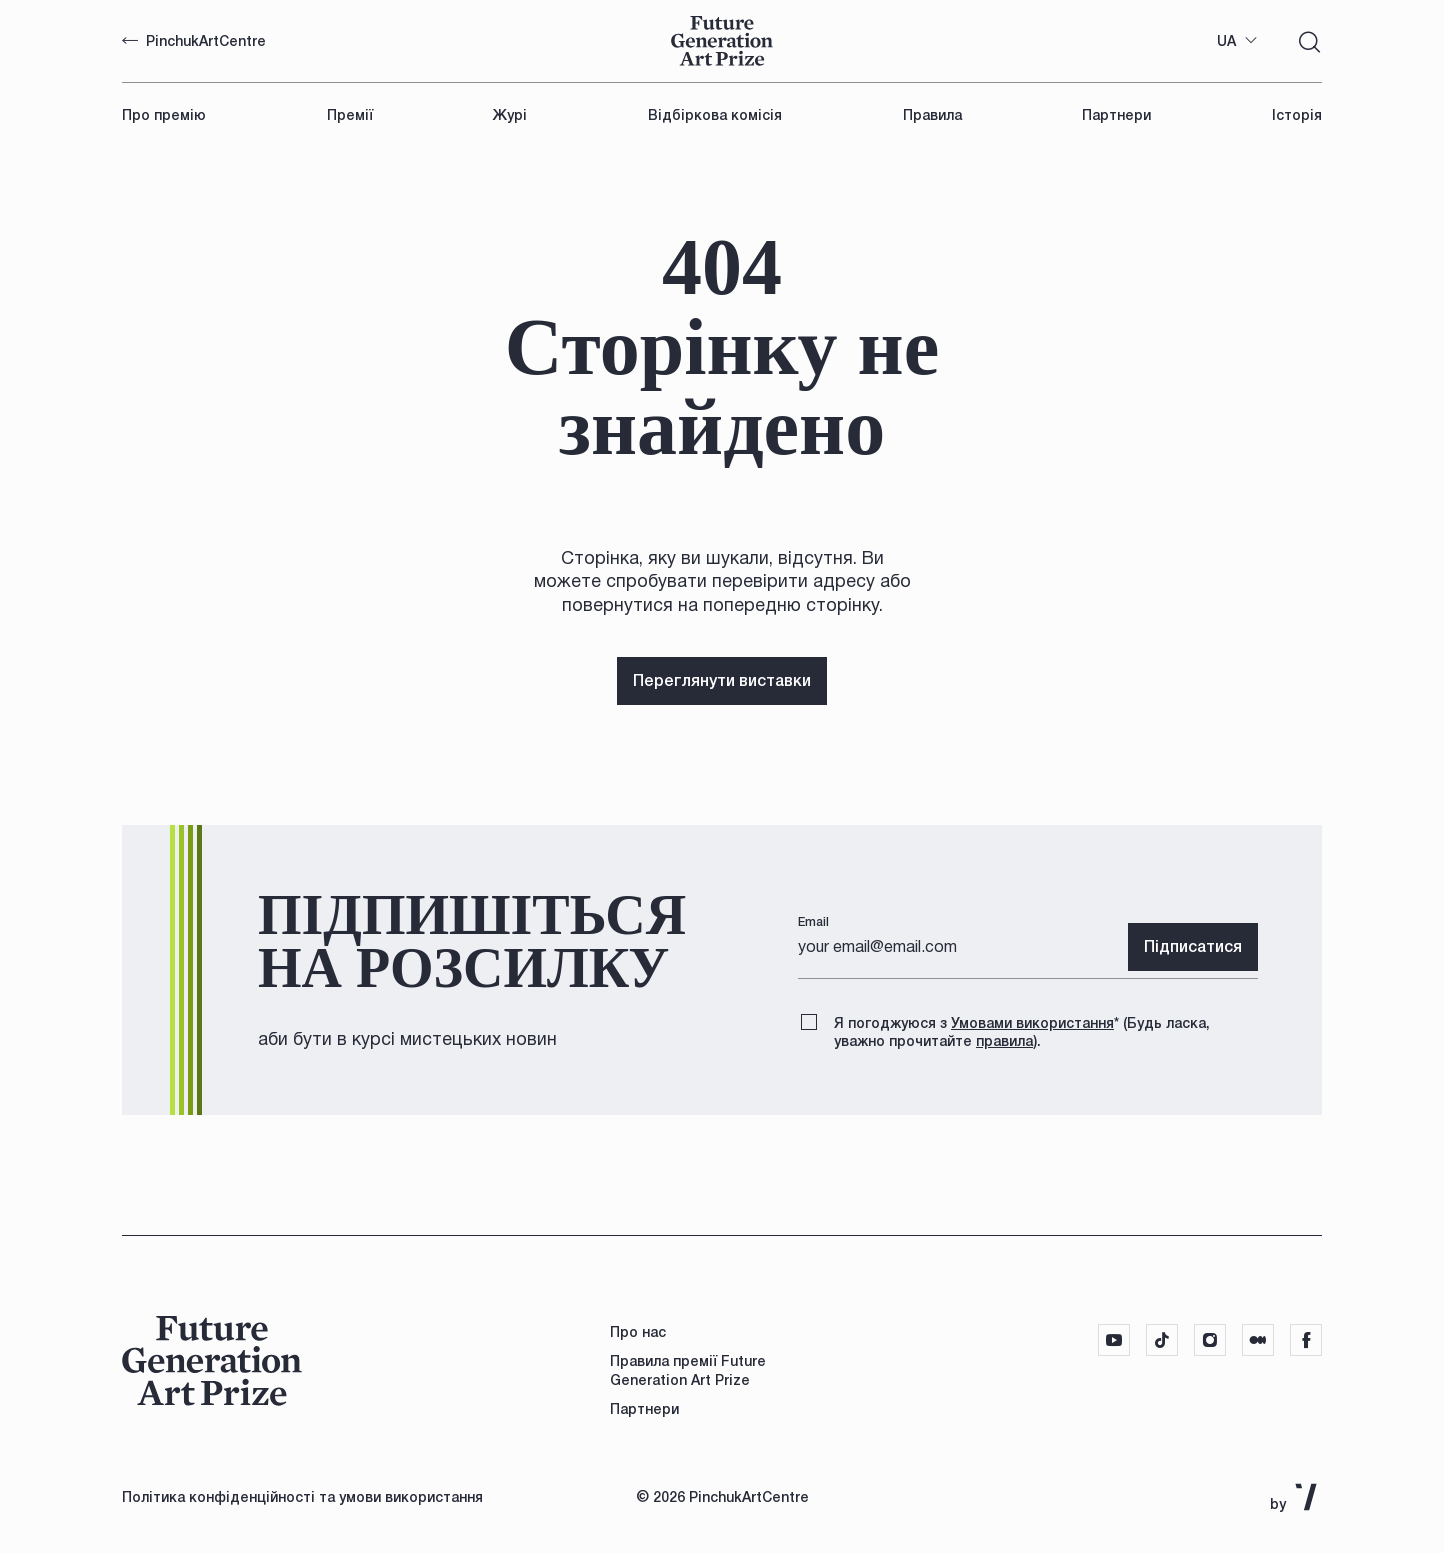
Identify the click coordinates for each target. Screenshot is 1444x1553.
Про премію (164, 115)
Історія (1297, 115)
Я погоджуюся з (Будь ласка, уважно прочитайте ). (1022, 1030)
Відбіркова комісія (715, 115)
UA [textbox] (1226, 41)
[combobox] (1237, 41)
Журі (510, 115)
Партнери (1116, 115)
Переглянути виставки (722, 680)
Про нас (638, 1332)
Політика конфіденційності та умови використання (302, 1497)
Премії (350, 115)
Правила (932, 115)
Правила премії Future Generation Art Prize (688, 1370)
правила (1004, 1041)
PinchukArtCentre (194, 41)
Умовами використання (1032, 1023)
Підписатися (1193, 946)
